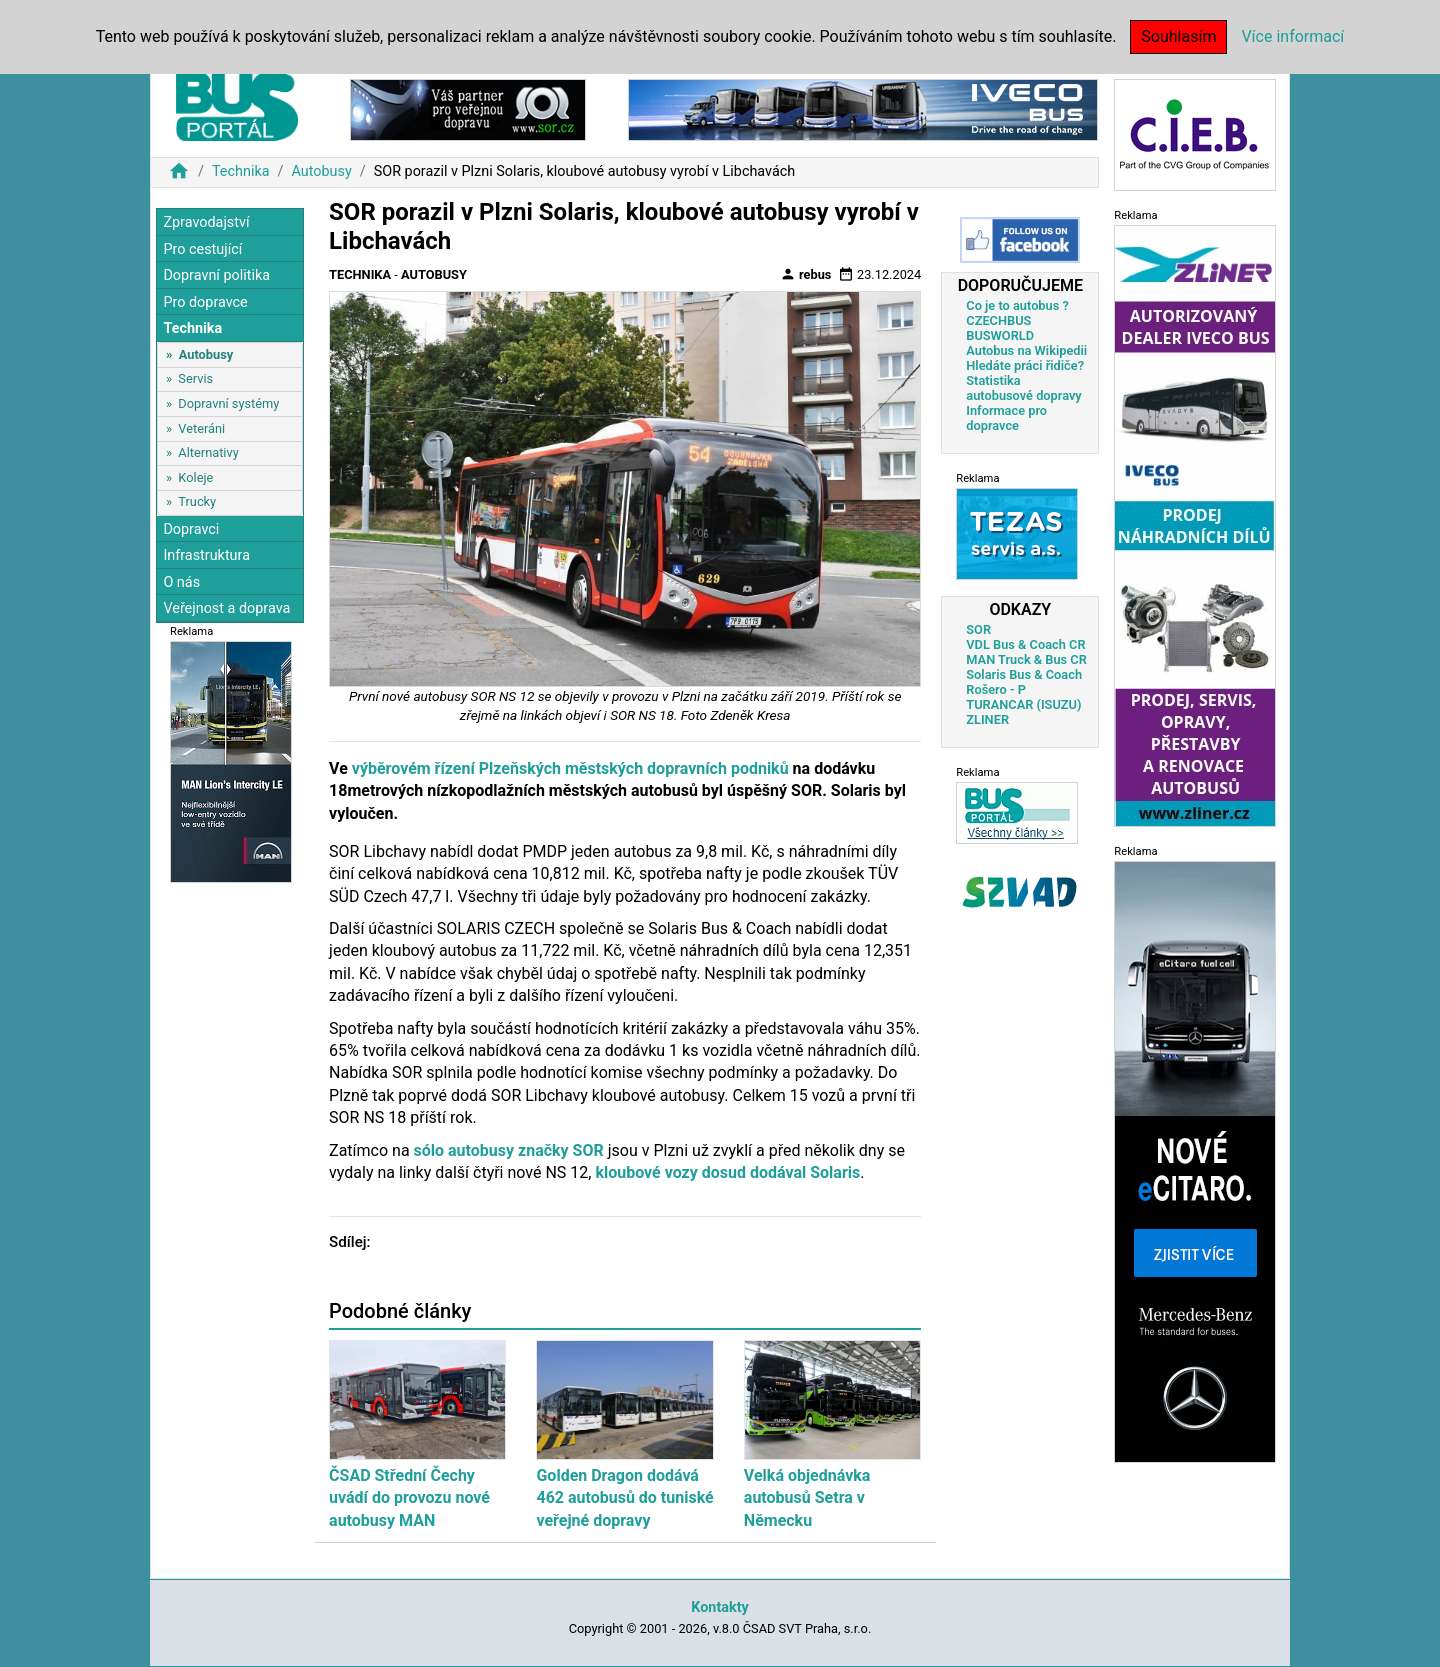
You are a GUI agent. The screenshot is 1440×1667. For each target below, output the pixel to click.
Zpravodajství (206, 222)
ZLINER (987, 719)
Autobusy (321, 171)
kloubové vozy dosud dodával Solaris (727, 1172)
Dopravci (191, 529)
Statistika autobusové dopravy (1023, 388)
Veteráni (201, 428)
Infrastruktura (206, 555)
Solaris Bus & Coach (1024, 674)
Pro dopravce (205, 302)
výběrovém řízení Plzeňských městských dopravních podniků (570, 768)
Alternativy (208, 452)
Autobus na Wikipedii (1026, 350)
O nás (181, 582)
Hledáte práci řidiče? (1025, 365)
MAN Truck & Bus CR (1026, 659)
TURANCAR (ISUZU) (1023, 704)
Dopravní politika (216, 275)
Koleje (195, 477)
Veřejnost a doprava (226, 608)
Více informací (1292, 36)
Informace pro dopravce (1006, 418)
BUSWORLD (1000, 335)
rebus (806, 274)
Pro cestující (202, 249)
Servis (195, 378)
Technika (241, 171)
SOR (978, 629)
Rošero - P (996, 689)
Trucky (197, 501)
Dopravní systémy (228, 403)
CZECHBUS (998, 320)
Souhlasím (1178, 36)
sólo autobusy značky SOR (509, 1150)
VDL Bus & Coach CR (1025, 644)
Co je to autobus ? (1017, 305)
